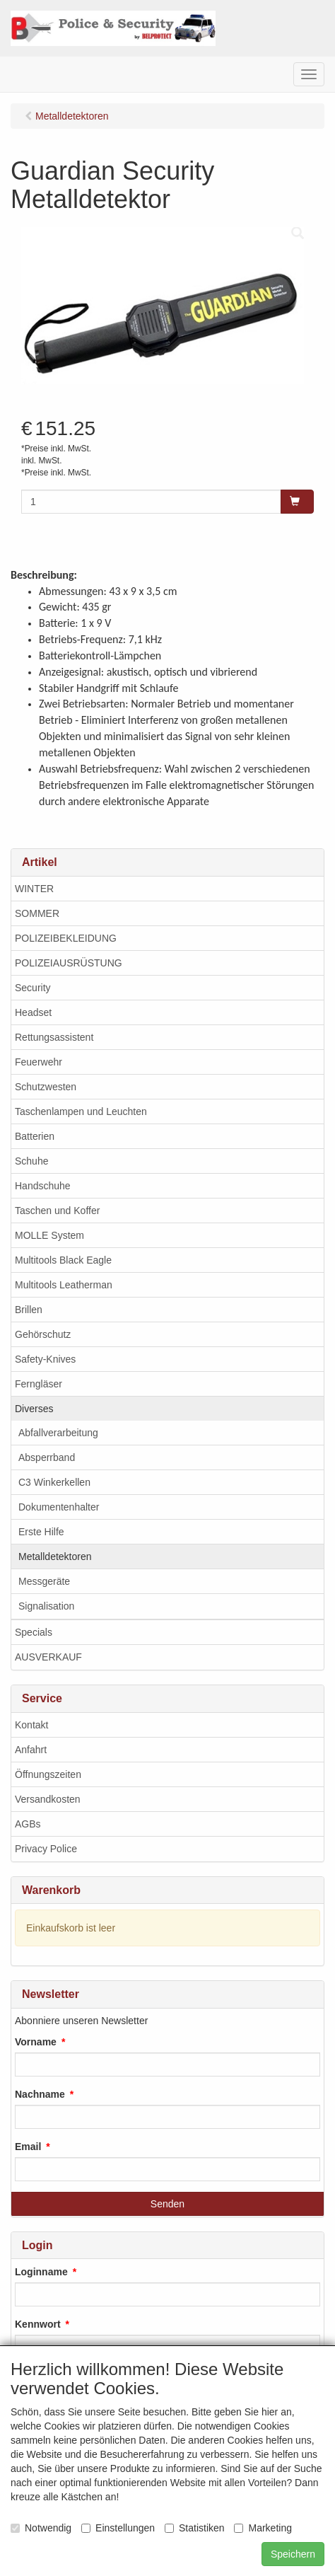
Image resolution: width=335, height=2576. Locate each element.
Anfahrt (31, 1749)
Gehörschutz (43, 1334)
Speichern (293, 2554)
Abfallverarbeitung (58, 1432)
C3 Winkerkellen (54, 1482)
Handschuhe (43, 1185)
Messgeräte (44, 1581)
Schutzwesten (45, 1086)
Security (33, 987)
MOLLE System (49, 1235)
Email (28, 2146)
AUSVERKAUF (48, 1657)
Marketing (262, 2528)
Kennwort (38, 2324)
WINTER (34, 888)
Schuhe (31, 1161)
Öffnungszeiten (48, 1774)
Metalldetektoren (55, 1556)
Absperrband (46, 1457)
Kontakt (31, 1725)
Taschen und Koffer (57, 1210)
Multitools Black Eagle (63, 1260)
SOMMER (37, 913)
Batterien (34, 1136)
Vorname (36, 2041)
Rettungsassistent (54, 1037)
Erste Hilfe (41, 1531)
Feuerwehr (38, 1062)
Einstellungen (118, 2528)
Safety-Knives (45, 1359)
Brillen (28, 1309)
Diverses (34, 1408)
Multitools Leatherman (63, 1284)
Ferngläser (38, 1384)
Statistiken (195, 2528)
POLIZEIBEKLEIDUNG (66, 938)
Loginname (41, 2271)
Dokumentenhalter (58, 1507)
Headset (33, 1012)
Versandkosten (48, 1799)
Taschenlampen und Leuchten (81, 1111)
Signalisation (46, 1606)
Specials (33, 1632)
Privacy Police (46, 1848)
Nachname (40, 2094)
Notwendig (41, 2528)
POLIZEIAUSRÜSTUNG (68, 963)
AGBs (28, 1824)
